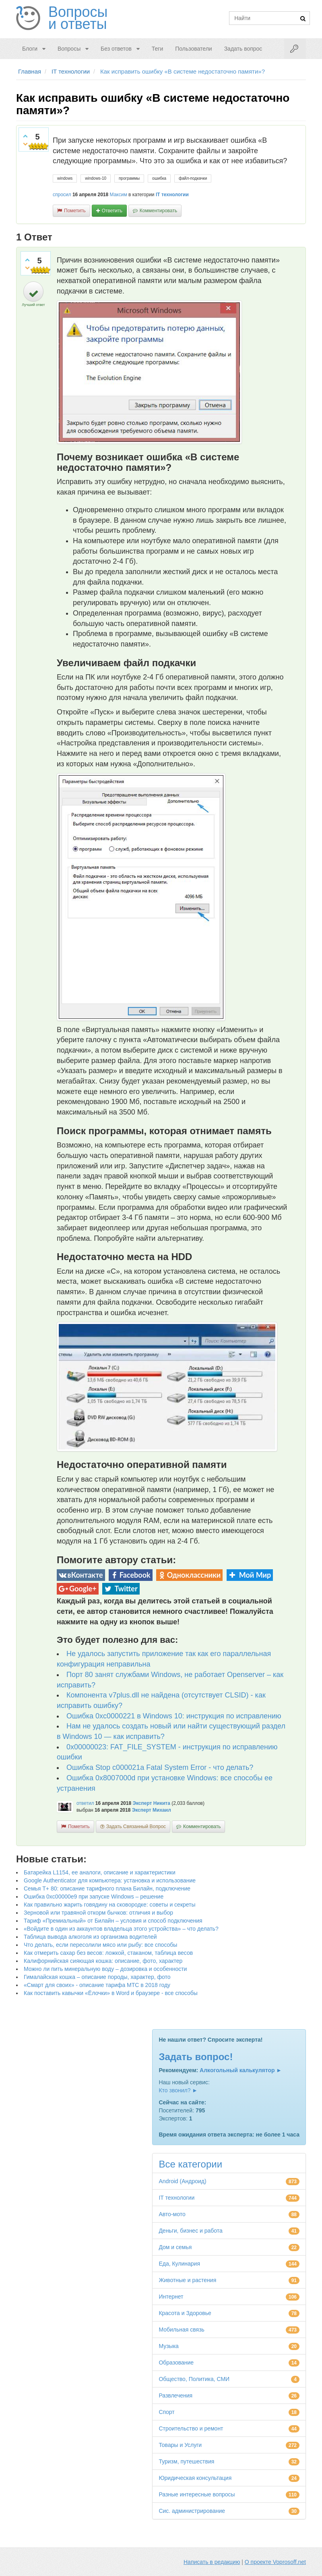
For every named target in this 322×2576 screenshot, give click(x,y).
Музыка (169, 2346)
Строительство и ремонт (191, 2428)
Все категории (190, 2164)
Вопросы (69, 48)
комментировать (158, 210)
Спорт (166, 2412)
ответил (85, 1803)
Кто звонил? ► (178, 2090)
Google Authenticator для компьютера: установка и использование (110, 1880)
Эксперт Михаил (151, 1810)
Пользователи (193, 48)
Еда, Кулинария (179, 2263)
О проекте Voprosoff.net (275, 2562)
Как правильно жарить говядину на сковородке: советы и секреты (110, 1904)
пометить (75, 210)
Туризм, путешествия (186, 2461)
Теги (157, 48)
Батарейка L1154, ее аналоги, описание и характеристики (99, 1872)
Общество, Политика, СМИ (194, 2379)
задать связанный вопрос (136, 1826)
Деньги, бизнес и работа (190, 2230)
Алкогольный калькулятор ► (241, 2070)
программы (129, 178)
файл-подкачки (193, 178)
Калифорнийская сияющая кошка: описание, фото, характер (103, 1961)
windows (64, 178)
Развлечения (175, 2395)
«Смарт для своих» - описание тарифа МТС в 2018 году (97, 1985)
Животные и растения (187, 2280)
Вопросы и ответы (77, 18)
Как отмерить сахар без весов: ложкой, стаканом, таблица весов (108, 1953)
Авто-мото (172, 2214)
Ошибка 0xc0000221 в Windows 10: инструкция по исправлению (173, 1716)
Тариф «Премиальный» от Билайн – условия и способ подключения (113, 1920)
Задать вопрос (243, 48)
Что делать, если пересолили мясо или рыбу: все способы (100, 1945)
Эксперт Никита (151, 1803)
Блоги (29, 48)
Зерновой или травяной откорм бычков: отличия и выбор (98, 1912)
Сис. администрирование (192, 2511)
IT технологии (172, 194)
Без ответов (116, 48)
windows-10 (95, 178)
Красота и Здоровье (185, 2313)
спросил (62, 194)
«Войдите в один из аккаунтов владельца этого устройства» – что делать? (121, 1928)
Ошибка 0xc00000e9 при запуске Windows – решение (93, 1896)
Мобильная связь (181, 2329)
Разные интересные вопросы (197, 2494)
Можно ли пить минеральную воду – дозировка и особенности (105, 1969)
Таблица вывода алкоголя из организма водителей (90, 1937)
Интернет (171, 2296)
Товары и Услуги (180, 2445)
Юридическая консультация (195, 2478)
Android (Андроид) (182, 2181)
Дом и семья (175, 2247)
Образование (176, 2362)
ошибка (159, 178)
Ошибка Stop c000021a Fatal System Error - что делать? (159, 1767)
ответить (112, 210)
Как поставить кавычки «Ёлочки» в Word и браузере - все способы (111, 1993)
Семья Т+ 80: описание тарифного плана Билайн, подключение (107, 1888)
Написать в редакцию (212, 2562)
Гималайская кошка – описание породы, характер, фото (97, 1977)
